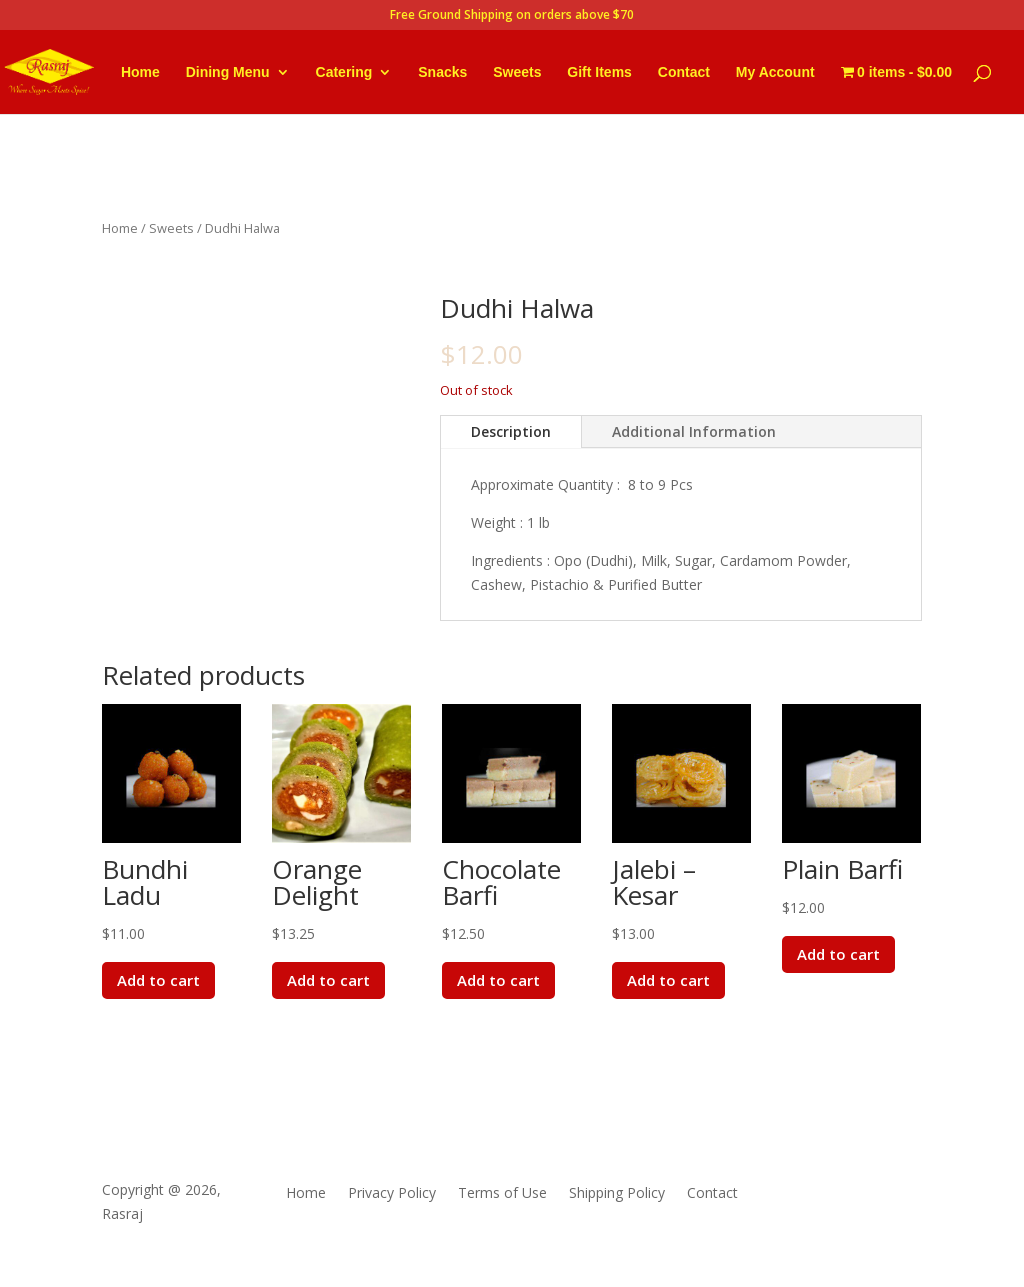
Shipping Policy (617, 1194)
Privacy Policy (392, 1194)
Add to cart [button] (160, 980)
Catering (344, 72)
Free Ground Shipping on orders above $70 (512, 16)
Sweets (517, 72)
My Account (775, 72)
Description (511, 431)
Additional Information (694, 431)
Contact (684, 72)
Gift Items (599, 72)
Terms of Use (502, 1194)
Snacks (442, 72)
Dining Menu (228, 72)
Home (140, 72)
